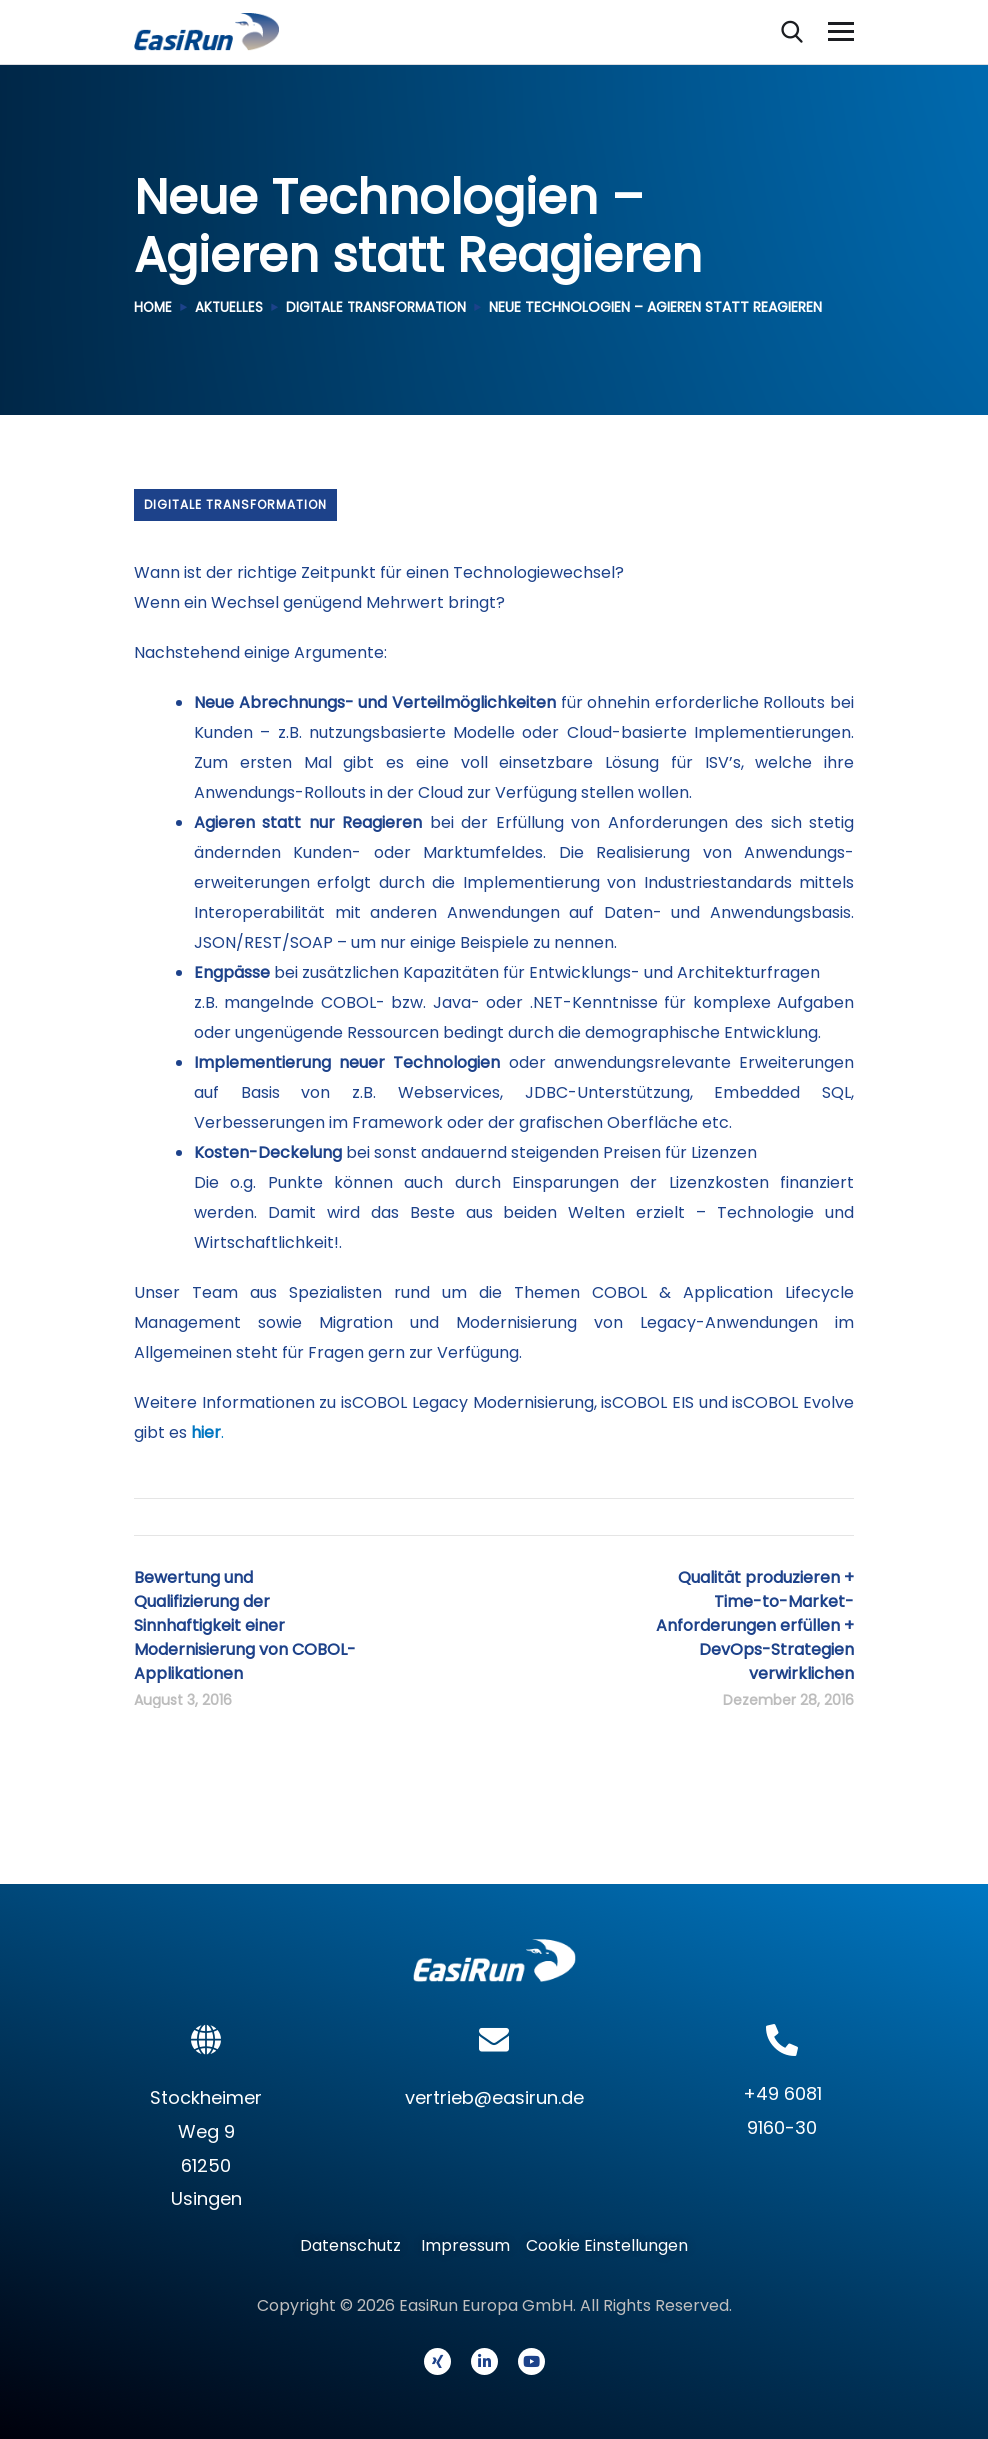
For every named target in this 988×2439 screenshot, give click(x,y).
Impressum (465, 2245)
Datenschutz (356, 2245)
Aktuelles (231, 308)
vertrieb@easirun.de (494, 2097)
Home (154, 308)
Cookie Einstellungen (607, 2245)
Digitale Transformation (382, 308)
